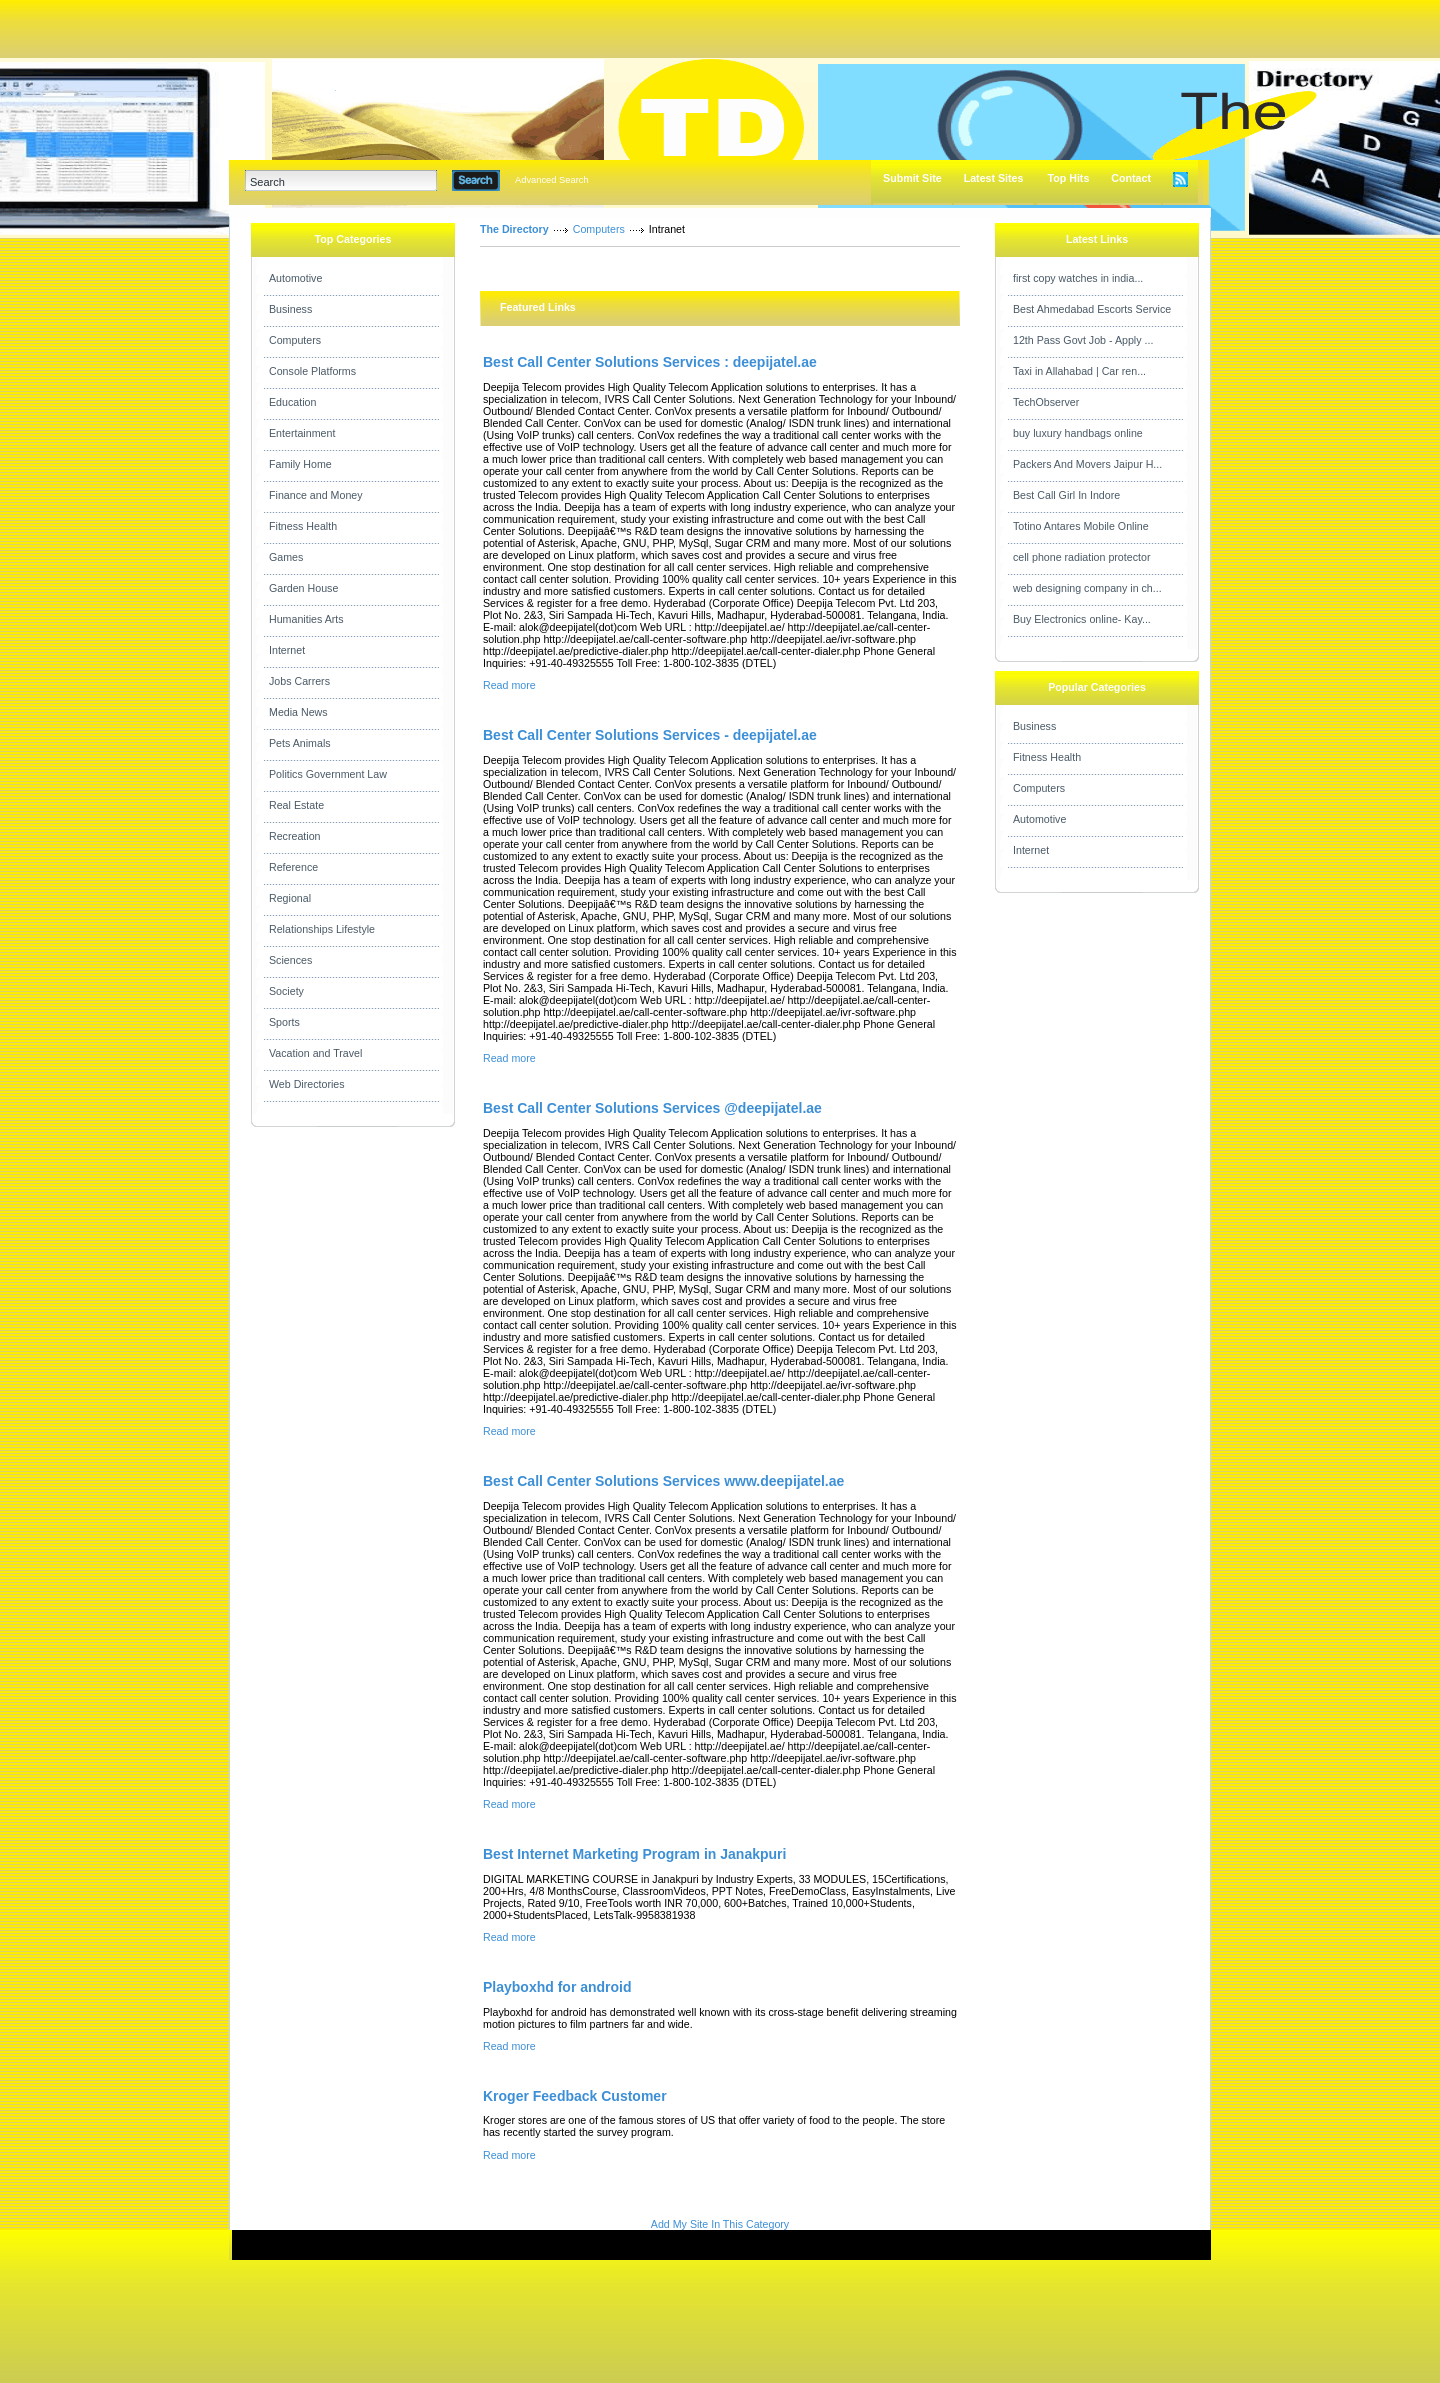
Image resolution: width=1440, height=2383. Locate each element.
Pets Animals (300, 743)
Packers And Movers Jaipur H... (1087, 464)
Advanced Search (552, 180)
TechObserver (1046, 402)
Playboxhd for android (557, 1987)
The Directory (514, 229)
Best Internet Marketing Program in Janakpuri (634, 1854)
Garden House (303, 588)
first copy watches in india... (1078, 278)
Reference (293, 867)
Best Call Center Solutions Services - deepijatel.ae (650, 735)
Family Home (300, 464)
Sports (284, 1022)
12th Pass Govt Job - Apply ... (1083, 340)
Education (292, 402)
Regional (290, 898)
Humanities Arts (306, 619)
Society (286, 991)
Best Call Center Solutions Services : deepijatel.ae (650, 362)
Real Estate (296, 805)
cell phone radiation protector (1081, 557)
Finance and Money (316, 495)
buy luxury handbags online (1078, 433)
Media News (298, 712)
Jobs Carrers (299, 681)
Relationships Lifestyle (322, 929)
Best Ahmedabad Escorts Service (1092, 309)
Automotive (295, 278)
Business (290, 309)
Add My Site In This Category (720, 2224)
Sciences (290, 960)
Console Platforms (312, 371)
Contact (1131, 178)
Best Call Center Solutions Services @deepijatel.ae (652, 1108)
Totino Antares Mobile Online (1081, 526)
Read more (509, 685)
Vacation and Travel (315, 1053)
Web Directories (307, 1084)
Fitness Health (303, 526)
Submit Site (912, 178)
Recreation (295, 836)
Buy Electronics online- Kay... (1082, 619)
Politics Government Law (328, 774)
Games (286, 557)
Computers (295, 340)
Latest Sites (994, 178)
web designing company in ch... (1087, 588)
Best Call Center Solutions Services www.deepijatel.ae (663, 1481)
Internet (287, 650)
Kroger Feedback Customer (575, 2096)
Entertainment (302, 433)
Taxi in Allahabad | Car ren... (1079, 371)
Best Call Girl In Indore (1066, 495)
